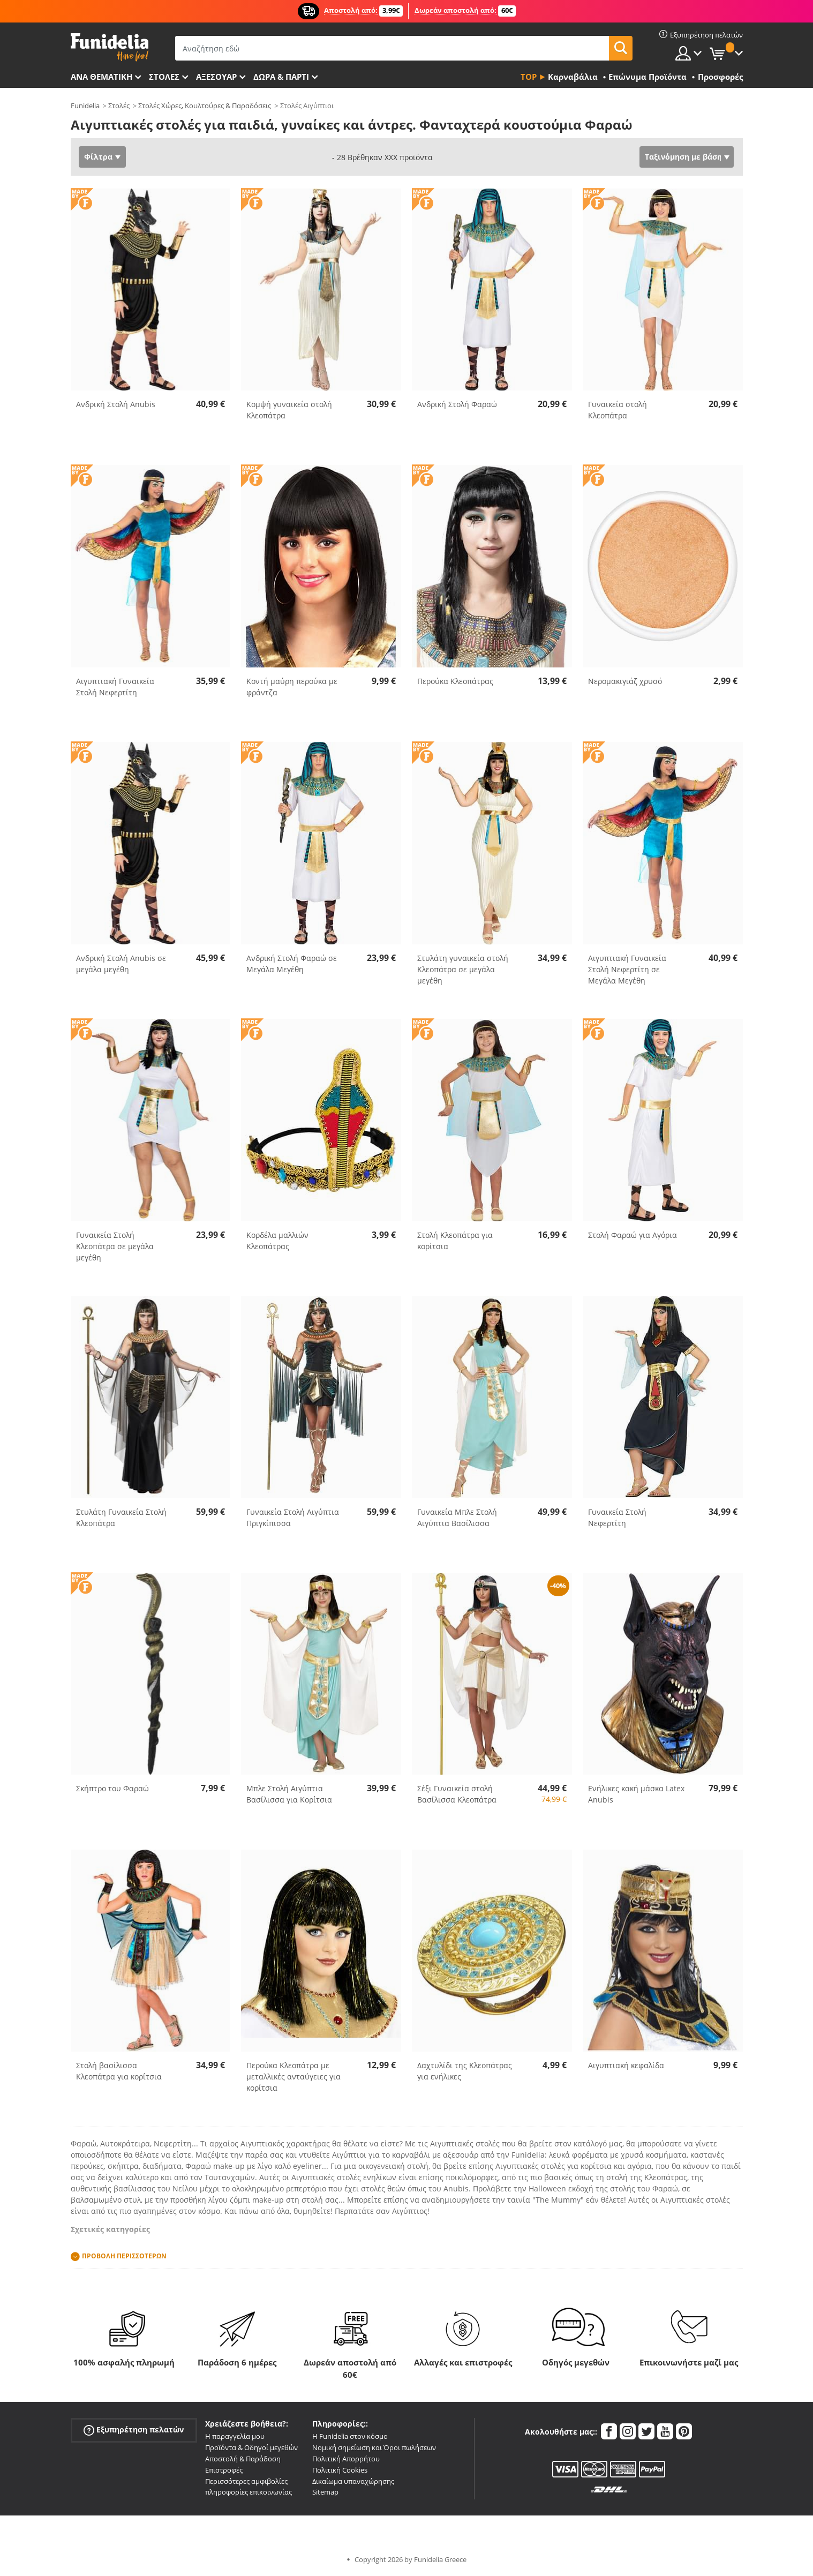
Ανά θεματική (101, 76)
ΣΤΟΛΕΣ (164, 76)
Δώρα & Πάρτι (281, 76)
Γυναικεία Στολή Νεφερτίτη (617, 1517)
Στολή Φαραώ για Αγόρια (632, 1235)
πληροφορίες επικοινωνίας (248, 2492)
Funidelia (85, 105)
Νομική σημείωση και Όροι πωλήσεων (374, 2447)
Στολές (119, 105)
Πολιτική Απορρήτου (346, 2459)
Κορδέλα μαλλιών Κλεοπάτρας (277, 1240)
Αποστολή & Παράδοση (243, 2459)
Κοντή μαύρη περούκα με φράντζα (291, 686)
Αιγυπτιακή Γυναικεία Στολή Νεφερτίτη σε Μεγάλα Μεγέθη (627, 969)
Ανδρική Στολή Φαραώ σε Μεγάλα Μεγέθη (291, 963)
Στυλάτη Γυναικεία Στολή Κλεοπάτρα (121, 1517)
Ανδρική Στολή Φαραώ (457, 404)
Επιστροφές (224, 2470)
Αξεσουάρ (216, 76)
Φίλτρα (98, 157)
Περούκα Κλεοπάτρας (455, 681)
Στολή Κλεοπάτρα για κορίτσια (455, 1240)
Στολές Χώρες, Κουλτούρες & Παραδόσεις (204, 105)
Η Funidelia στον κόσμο (350, 2436)
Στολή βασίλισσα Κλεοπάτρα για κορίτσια (119, 2071)
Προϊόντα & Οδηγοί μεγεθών (251, 2447)
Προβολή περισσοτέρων (124, 2255)
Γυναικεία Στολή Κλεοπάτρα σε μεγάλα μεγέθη (115, 1246)
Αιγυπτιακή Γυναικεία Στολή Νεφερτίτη (115, 686)
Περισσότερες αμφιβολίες (246, 2481)
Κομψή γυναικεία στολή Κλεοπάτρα (289, 409)
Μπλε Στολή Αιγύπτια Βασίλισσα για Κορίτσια (289, 1794)
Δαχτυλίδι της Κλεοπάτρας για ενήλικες (464, 2071)
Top (529, 76)
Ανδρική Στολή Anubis (115, 404)
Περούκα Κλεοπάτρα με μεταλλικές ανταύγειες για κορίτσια (293, 2076)
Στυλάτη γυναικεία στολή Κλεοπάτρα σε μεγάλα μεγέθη (462, 969)
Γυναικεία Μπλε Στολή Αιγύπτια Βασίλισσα (457, 1517)
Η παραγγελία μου (235, 2436)
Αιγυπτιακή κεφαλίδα (626, 2065)
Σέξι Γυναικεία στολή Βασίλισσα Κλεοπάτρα (456, 1794)
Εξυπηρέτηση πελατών (134, 2430)
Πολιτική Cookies (339, 2470)
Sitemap (325, 2492)
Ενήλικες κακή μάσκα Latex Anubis (636, 1794)
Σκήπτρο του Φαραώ (112, 1788)
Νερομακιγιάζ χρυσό (625, 681)
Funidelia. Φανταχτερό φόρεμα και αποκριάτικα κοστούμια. (109, 47)
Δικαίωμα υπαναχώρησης (353, 2481)
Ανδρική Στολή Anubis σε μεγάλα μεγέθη (121, 963)
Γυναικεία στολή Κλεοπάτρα (617, 409)
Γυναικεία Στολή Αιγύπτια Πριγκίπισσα (292, 1517)
